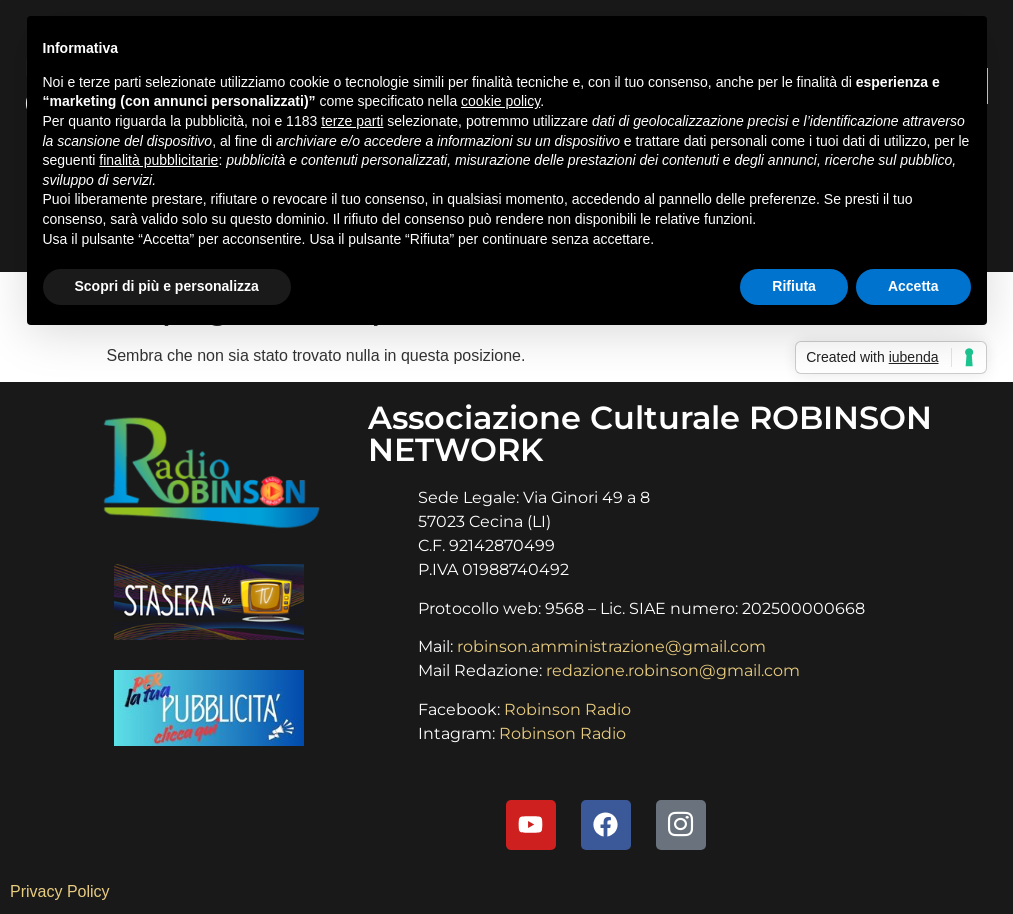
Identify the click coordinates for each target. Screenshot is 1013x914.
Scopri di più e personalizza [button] (167, 286)
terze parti (352, 121)
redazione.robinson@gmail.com (673, 670)
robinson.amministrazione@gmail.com (611, 646)
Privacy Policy (60, 891)
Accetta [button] (913, 286)
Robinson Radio (567, 709)
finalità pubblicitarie (158, 160)
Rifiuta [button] (794, 286)
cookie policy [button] (500, 101)
